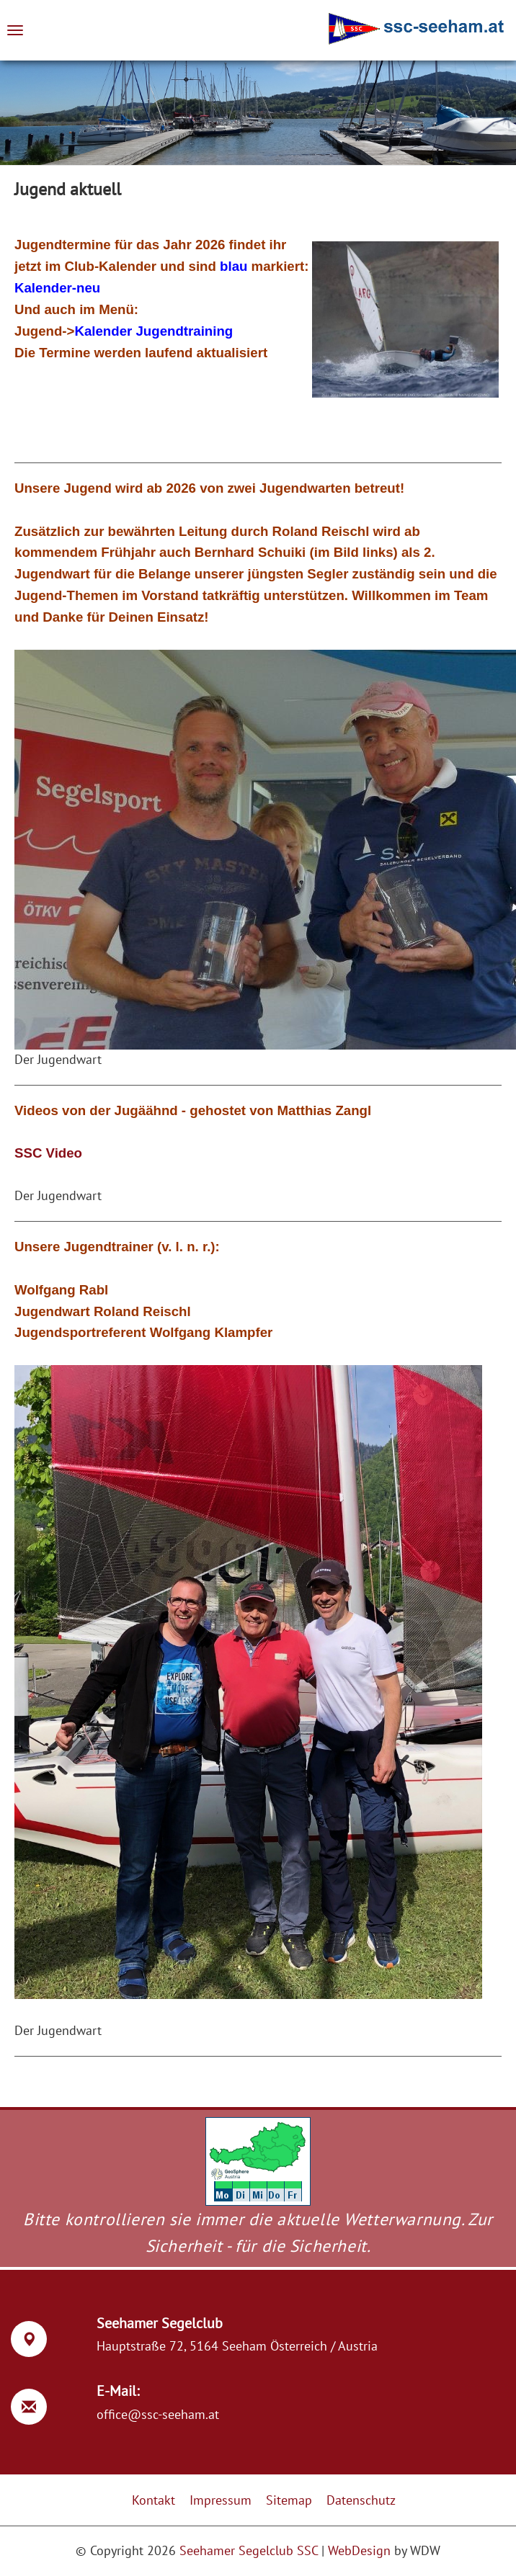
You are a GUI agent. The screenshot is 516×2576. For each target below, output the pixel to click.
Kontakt (153, 2500)
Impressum (221, 2500)
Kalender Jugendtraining (153, 331)
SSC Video (48, 1152)
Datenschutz (361, 2500)
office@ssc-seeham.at (158, 2414)
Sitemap (289, 2500)
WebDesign (359, 2550)
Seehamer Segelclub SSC (248, 2550)
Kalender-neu (57, 287)
